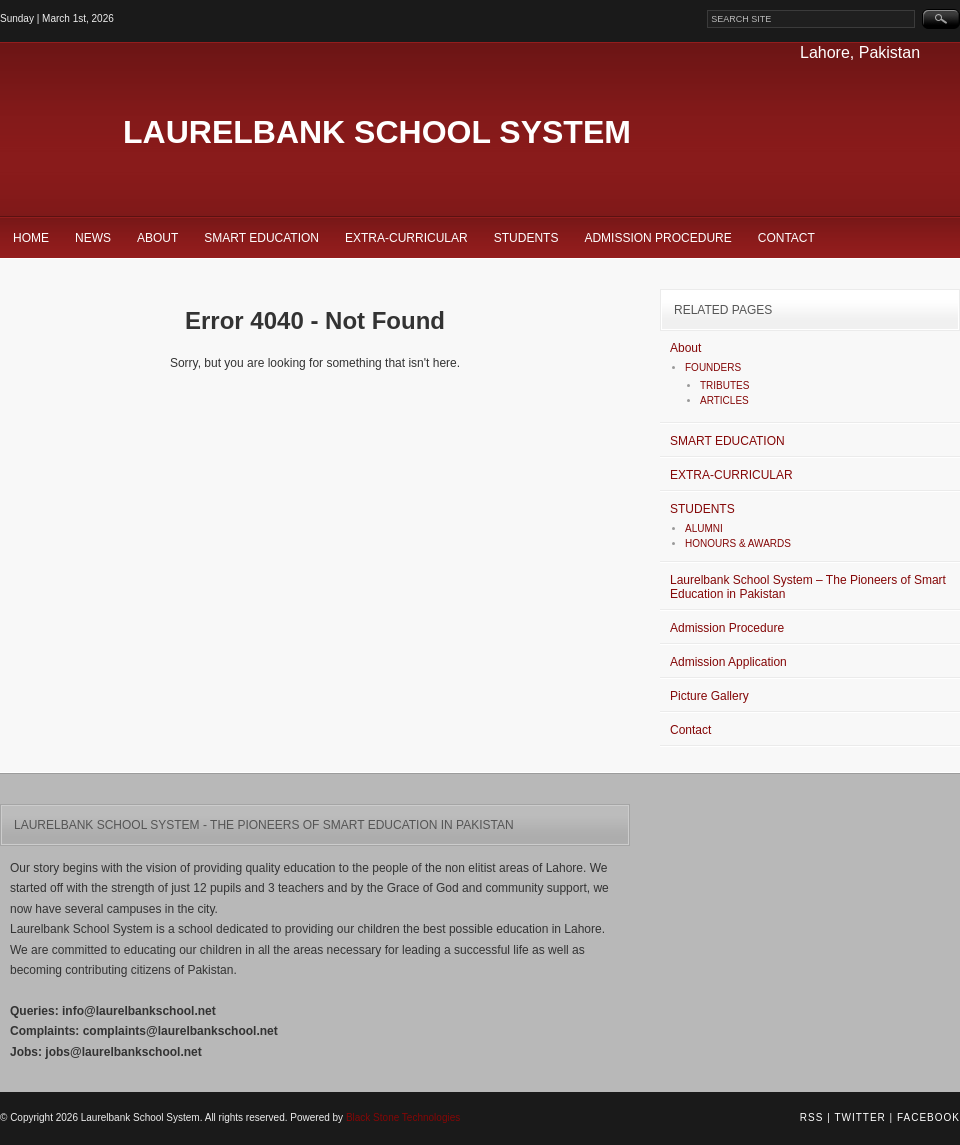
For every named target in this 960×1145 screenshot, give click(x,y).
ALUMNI (704, 528)
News (93, 238)
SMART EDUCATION (261, 238)
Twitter (859, 1117)
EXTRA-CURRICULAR (406, 238)
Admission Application (728, 662)
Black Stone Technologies (403, 1117)
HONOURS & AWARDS (738, 543)
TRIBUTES (724, 385)
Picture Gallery (709, 696)
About (157, 238)
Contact (786, 238)
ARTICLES (724, 400)
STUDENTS (526, 238)
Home (31, 238)
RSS (812, 1117)
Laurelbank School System (377, 132)
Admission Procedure (657, 238)
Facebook (928, 1117)
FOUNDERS (713, 367)
